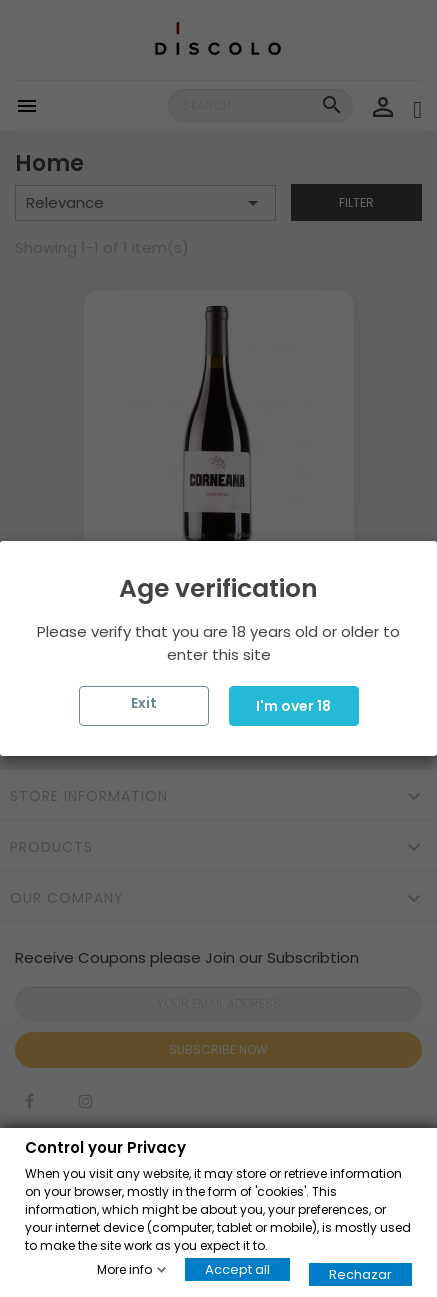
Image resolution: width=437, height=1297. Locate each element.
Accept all (237, 1268)
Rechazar (360, 1273)
